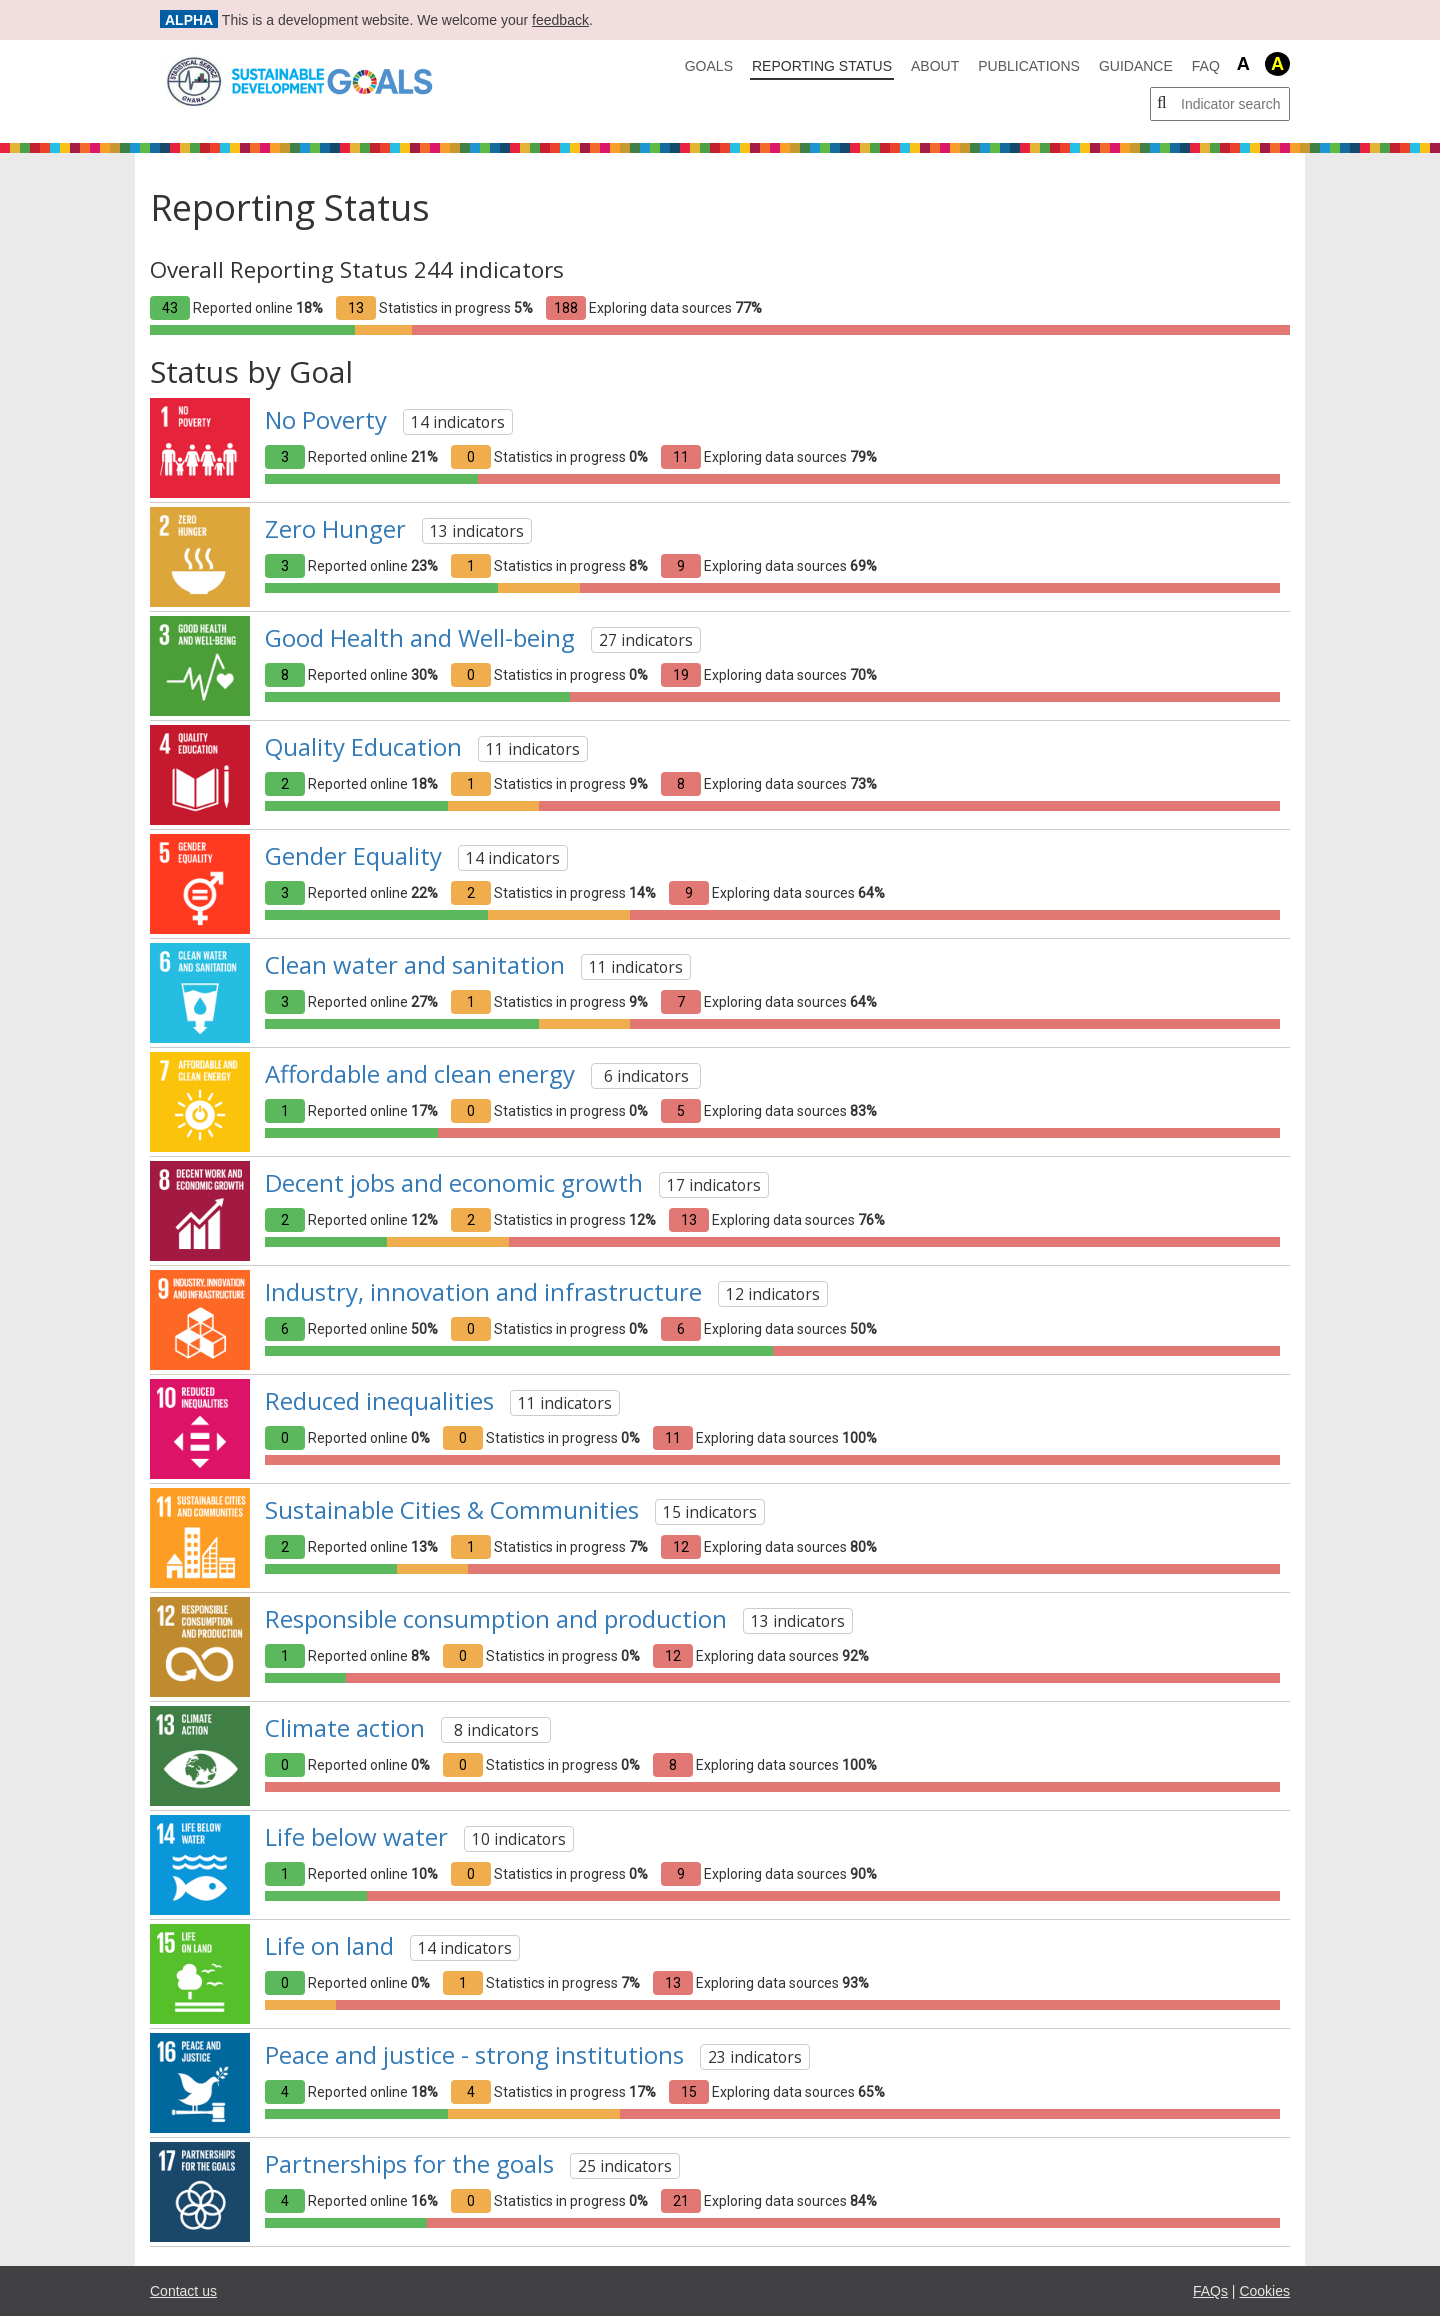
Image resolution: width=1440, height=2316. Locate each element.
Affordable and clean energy (420, 1073)
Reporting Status (822, 66)
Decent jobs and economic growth (454, 1182)
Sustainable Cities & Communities (452, 1509)
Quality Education (363, 746)
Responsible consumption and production (496, 1618)
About (935, 66)
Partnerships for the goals (409, 2163)
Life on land (329, 1945)
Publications (1029, 66)
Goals (709, 66)
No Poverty (326, 419)
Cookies (1264, 2291)
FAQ (1206, 66)
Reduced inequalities (379, 1400)
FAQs (1210, 2291)
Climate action (345, 1727)
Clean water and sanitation (415, 964)
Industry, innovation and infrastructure (483, 1291)
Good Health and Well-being (420, 637)
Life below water (356, 1836)
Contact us (183, 2291)
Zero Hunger (335, 528)
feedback (560, 20)
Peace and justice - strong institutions (474, 2054)
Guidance (1136, 66)
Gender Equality (353, 855)
